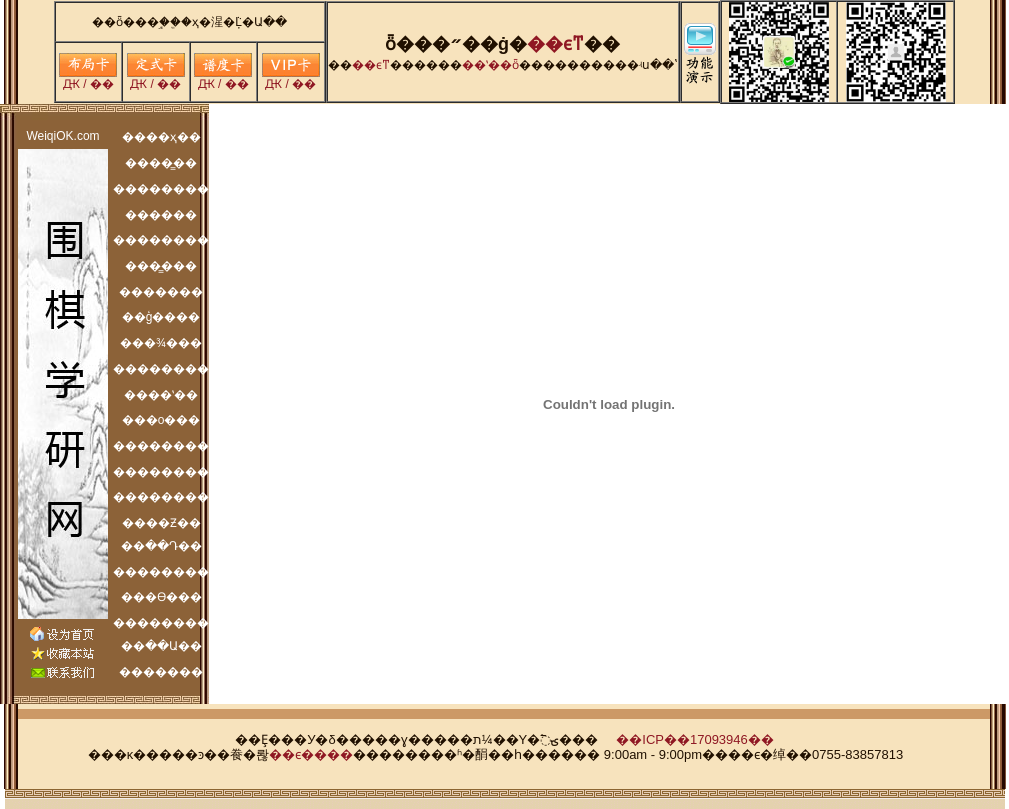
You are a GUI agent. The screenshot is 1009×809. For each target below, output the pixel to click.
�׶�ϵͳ (555, 44)
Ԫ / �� (88, 78)
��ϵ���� (311, 754)
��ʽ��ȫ (490, 65)
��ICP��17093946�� (695, 739)
